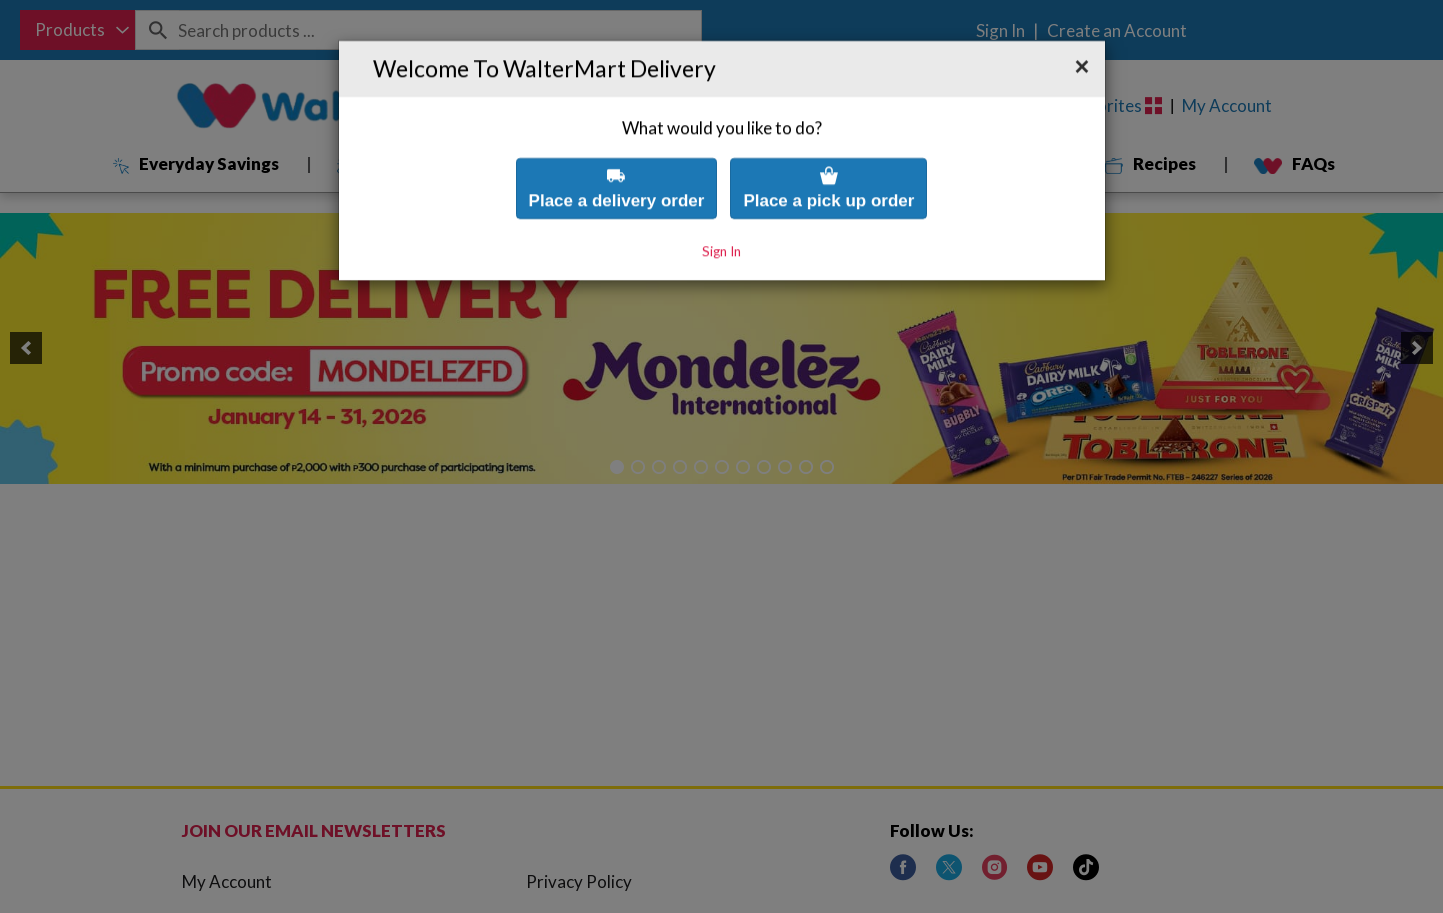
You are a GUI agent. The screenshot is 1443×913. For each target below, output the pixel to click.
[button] (1082, 32)
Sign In (721, 216)
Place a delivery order (617, 152)
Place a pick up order (828, 152)
